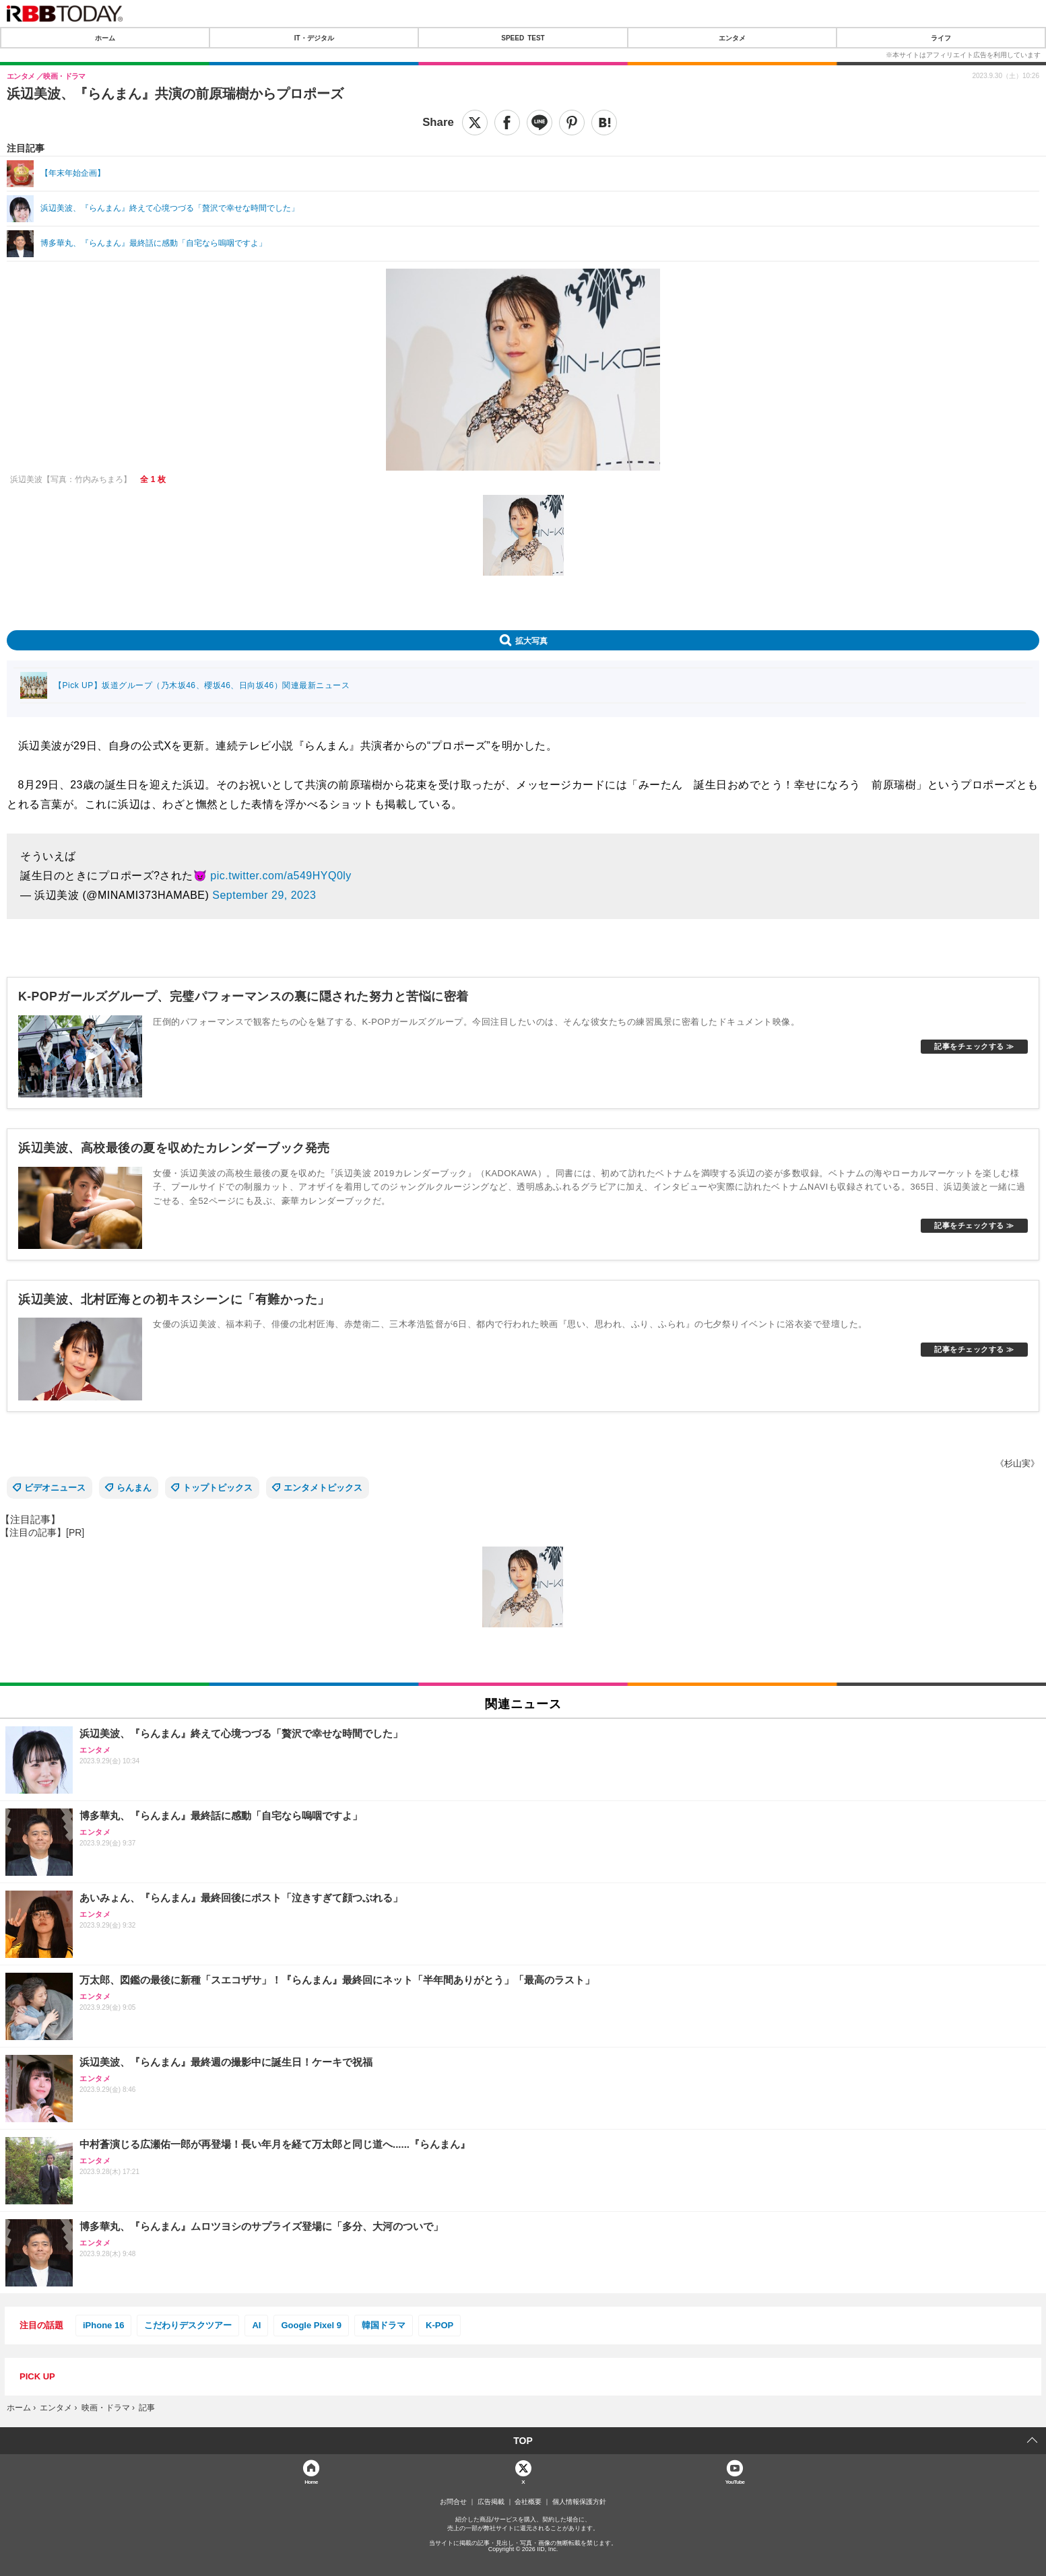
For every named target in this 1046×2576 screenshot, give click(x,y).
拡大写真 (531, 640)
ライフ (941, 37)
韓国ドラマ (383, 2325)
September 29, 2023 (264, 895)
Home (311, 2481)
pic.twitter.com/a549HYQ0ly (281, 875)
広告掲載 (491, 2502)
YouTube (735, 2481)
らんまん (134, 1488)
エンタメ (732, 37)
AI (256, 2325)
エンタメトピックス (323, 1488)
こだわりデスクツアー (188, 2325)
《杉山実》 (1017, 1463)
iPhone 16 (103, 2325)
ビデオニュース (55, 1488)
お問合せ (453, 2502)
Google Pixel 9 (311, 2325)
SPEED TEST (522, 37)
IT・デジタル (314, 37)
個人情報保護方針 (579, 2502)
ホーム (105, 37)
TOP (523, 2440)
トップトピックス (218, 1488)
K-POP (439, 2325)
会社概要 (528, 2502)
